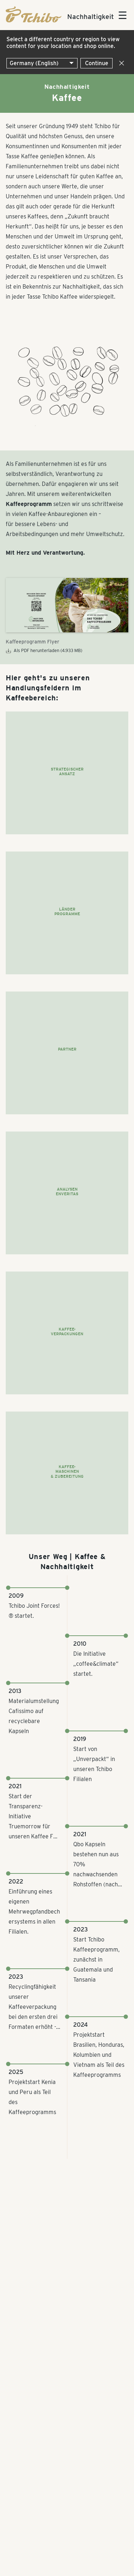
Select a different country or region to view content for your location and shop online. (63, 42)
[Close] (120, 63)
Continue (96, 63)
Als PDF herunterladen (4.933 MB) (44, 650)
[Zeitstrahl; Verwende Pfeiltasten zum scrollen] (67, 1873)
